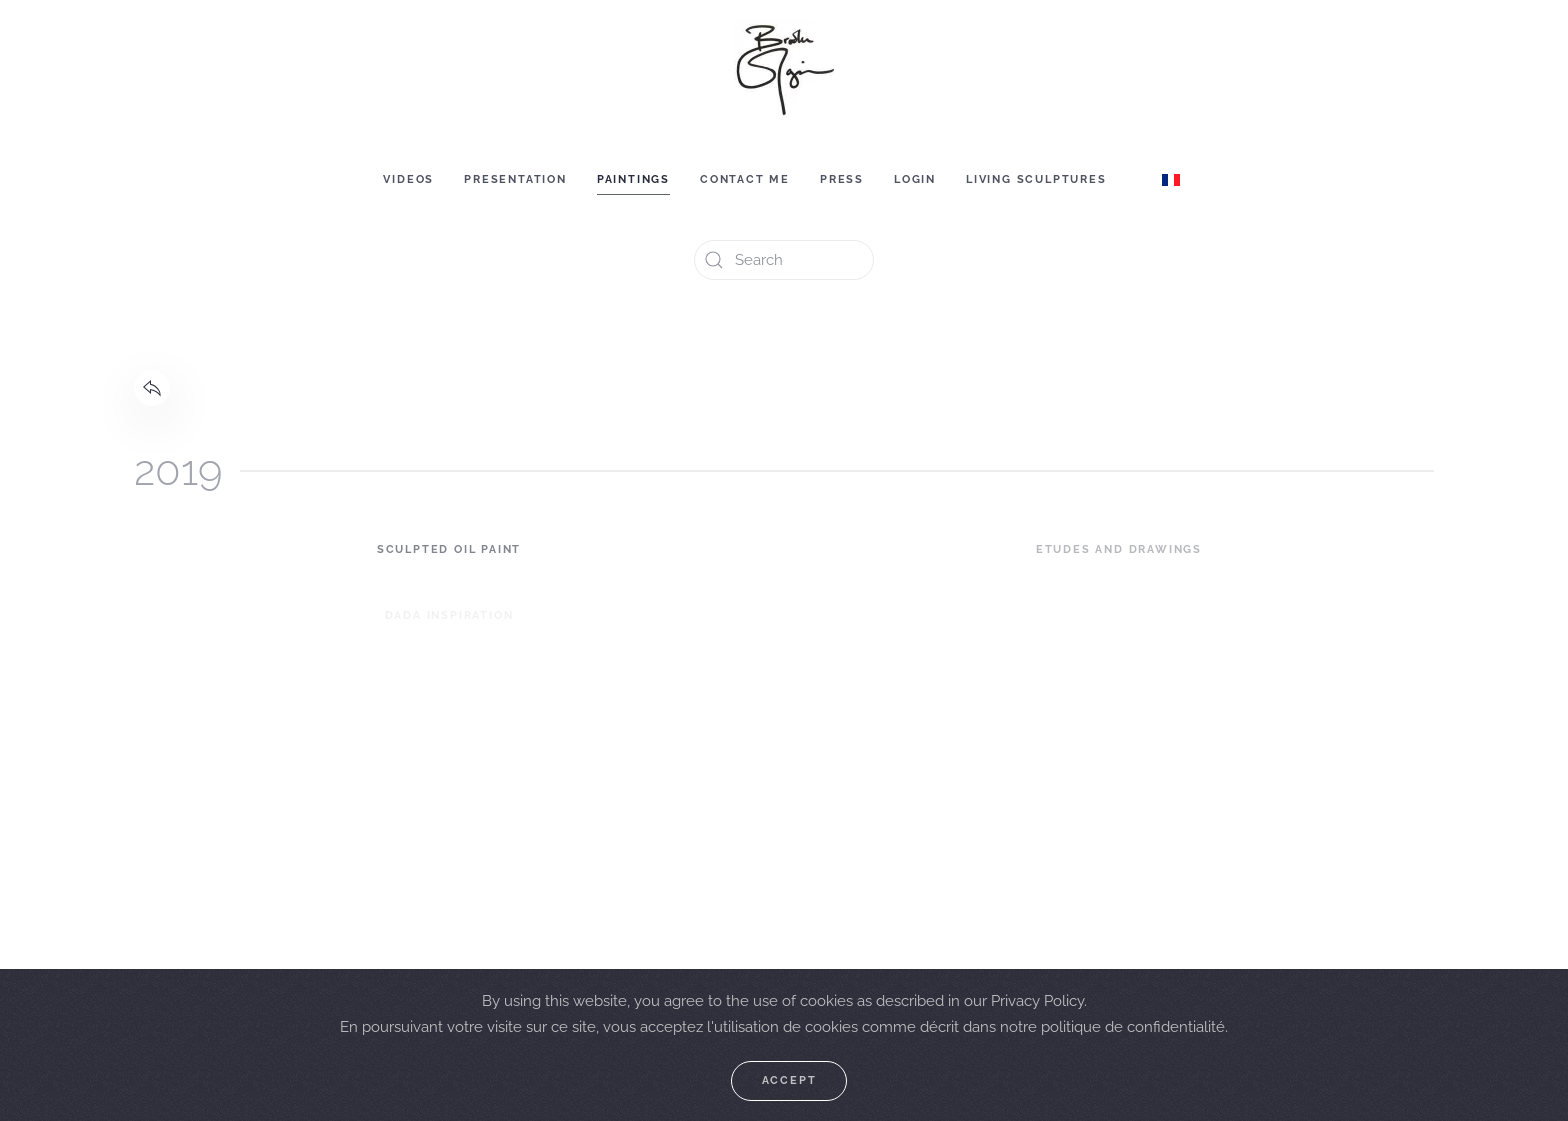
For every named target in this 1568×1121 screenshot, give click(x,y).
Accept (789, 1080)
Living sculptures (1036, 179)
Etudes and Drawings (1119, 549)
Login (915, 179)
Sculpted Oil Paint (449, 549)
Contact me (745, 179)
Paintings (633, 179)
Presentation (515, 179)
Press (842, 179)
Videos (408, 179)
